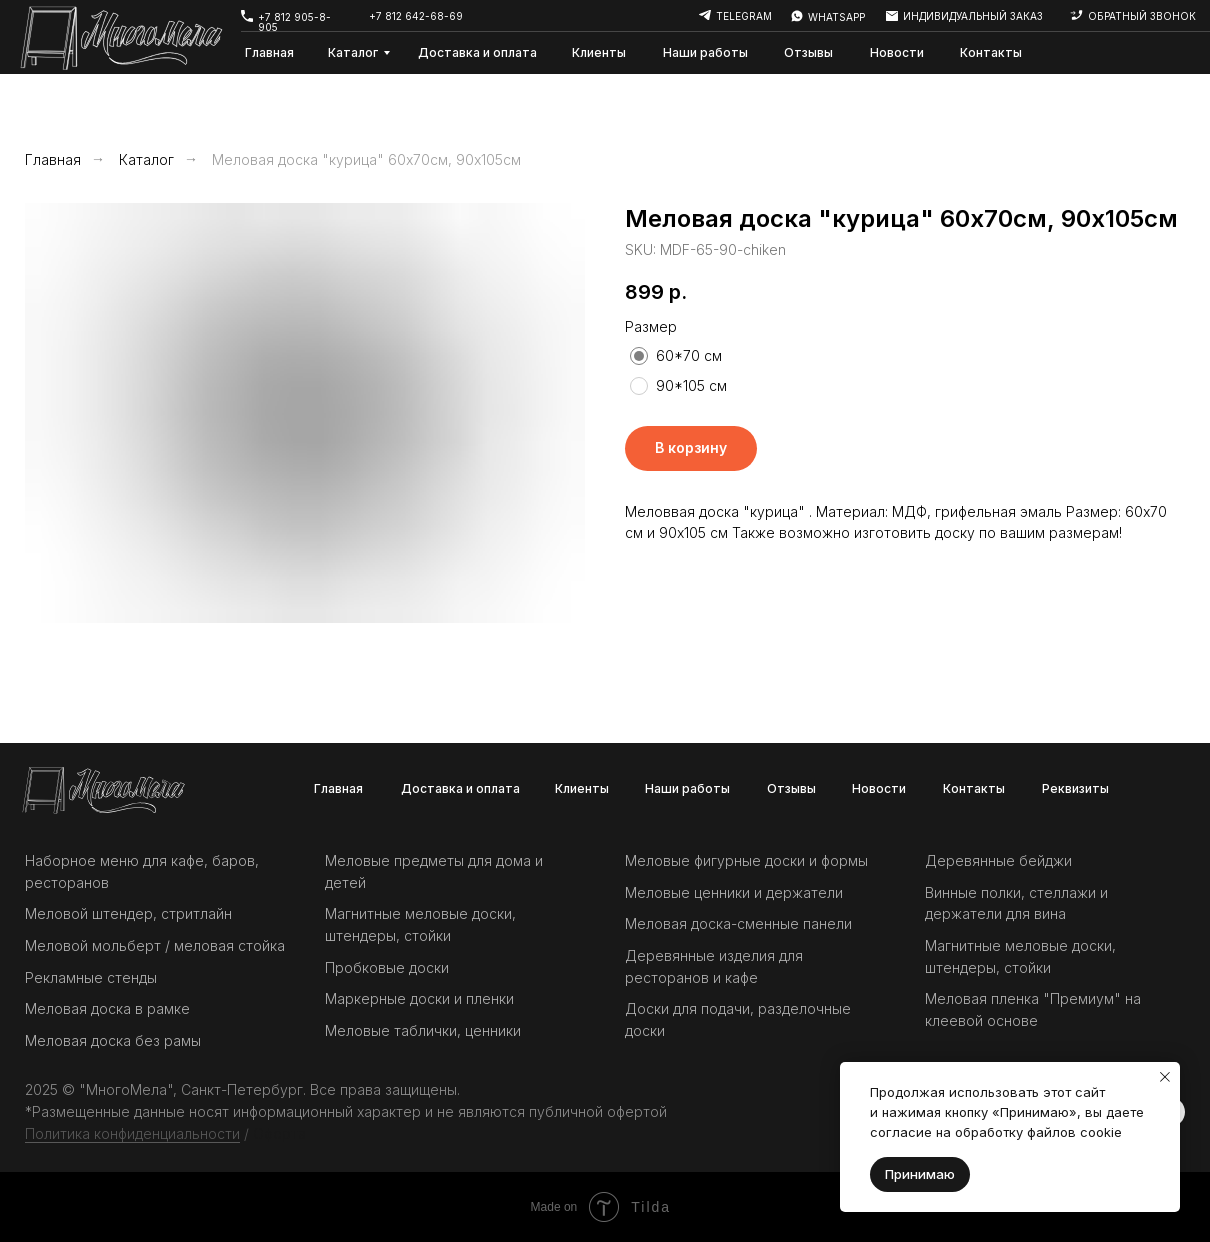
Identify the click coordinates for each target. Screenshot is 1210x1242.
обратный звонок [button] (1142, 16)
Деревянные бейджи (998, 860)
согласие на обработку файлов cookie (996, 1132)
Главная (53, 159)
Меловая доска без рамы (113, 1040)
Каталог (146, 159)
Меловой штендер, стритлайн (128, 913)
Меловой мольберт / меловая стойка (155, 945)
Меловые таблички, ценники (423, 1030)
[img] (797, 16)
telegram (744, 16)
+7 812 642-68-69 (416, 16)
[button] (1076, 15)
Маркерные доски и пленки (419, 998)
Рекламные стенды (91, 977)
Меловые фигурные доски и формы (746, 860)
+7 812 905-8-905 (294, 22)
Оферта (279, 1133)
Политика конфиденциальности (132, 1133)
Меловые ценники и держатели (734, 892)
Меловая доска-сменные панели (738, 923)
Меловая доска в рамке (107, 1008)
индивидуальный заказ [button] (973, 16)
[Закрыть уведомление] (1165, 1077)
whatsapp (836, 17)
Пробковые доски (387, 967)
